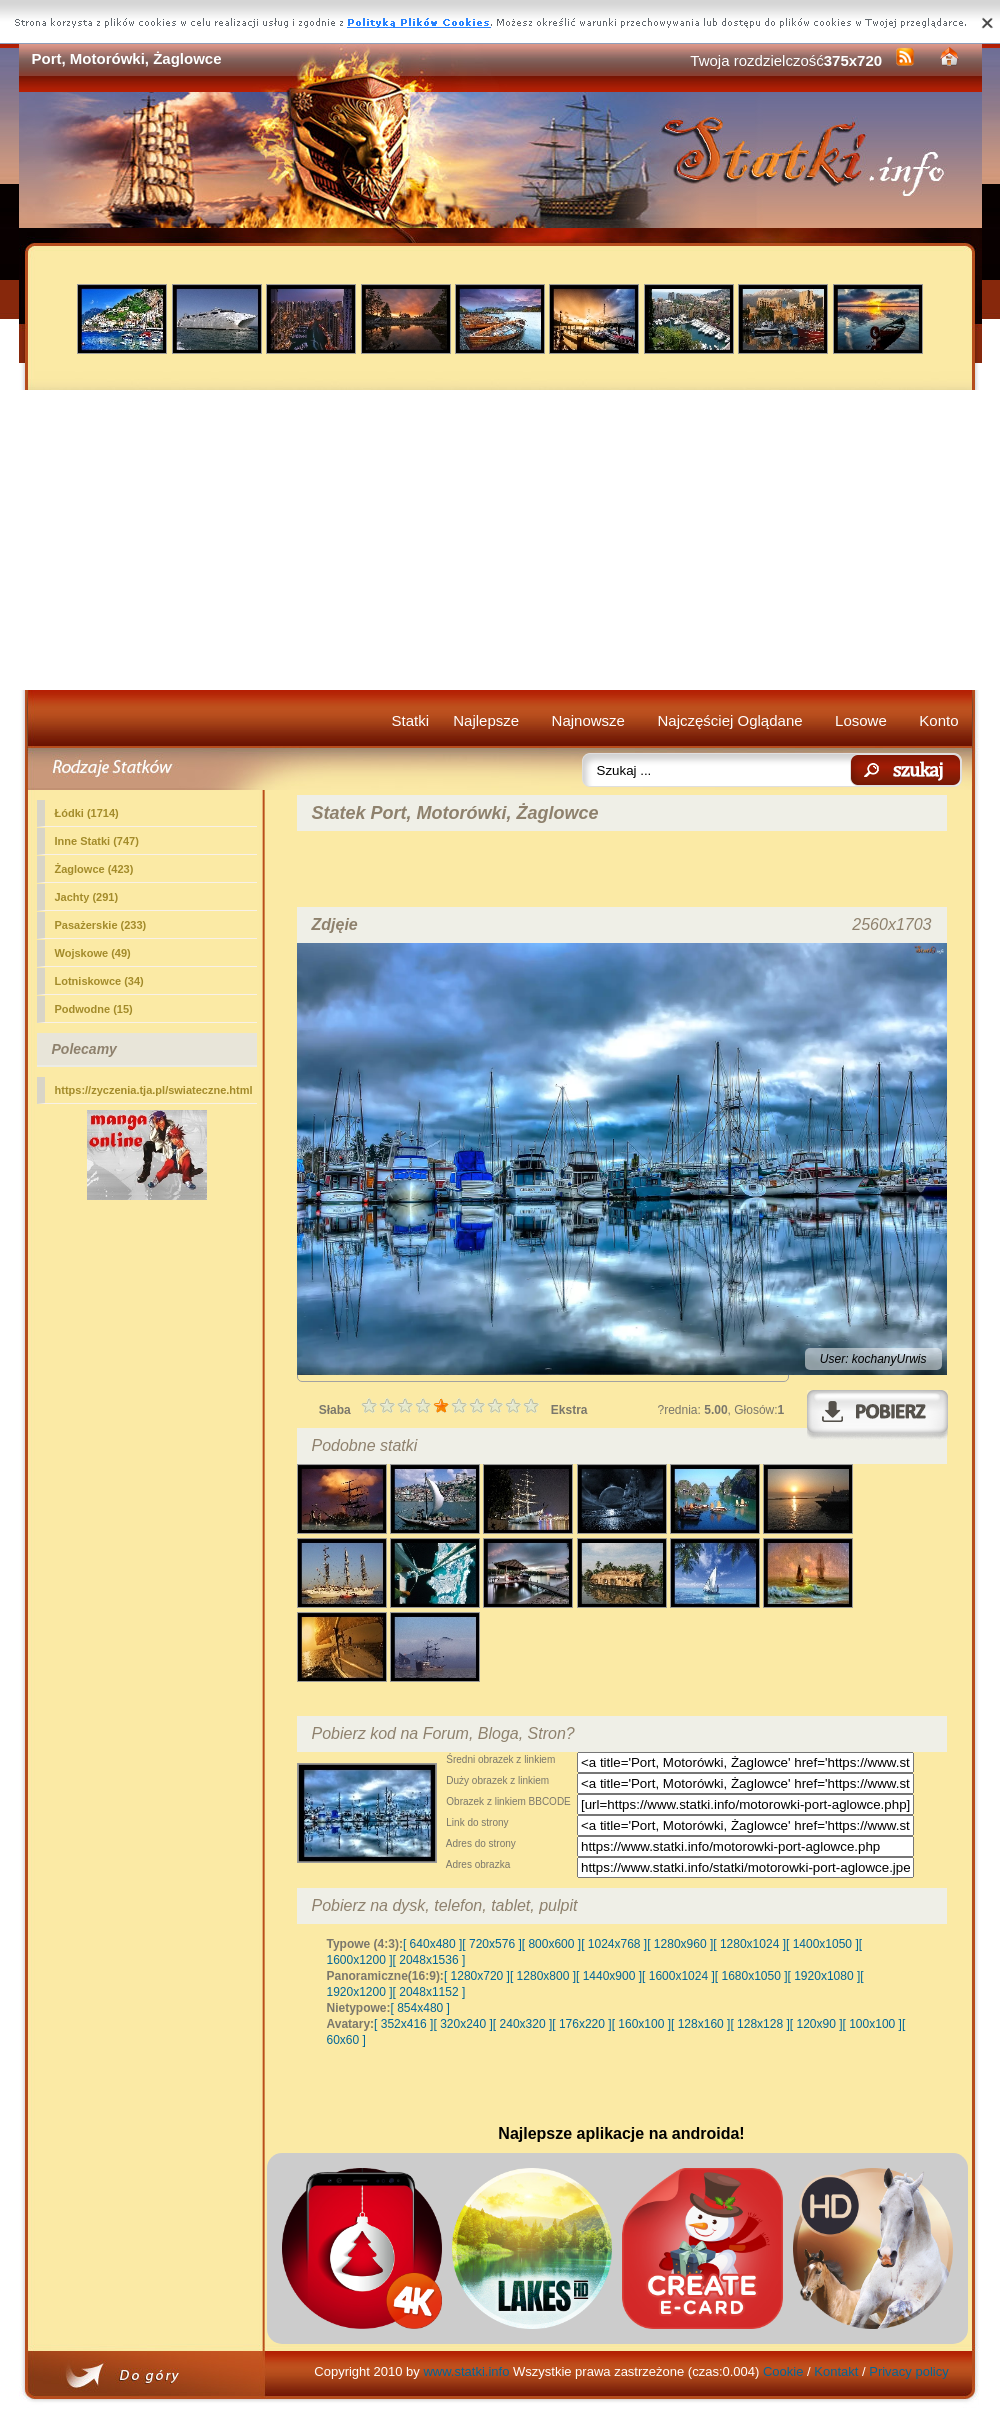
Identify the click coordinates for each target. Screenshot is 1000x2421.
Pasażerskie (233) (101, 925)
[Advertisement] (500, 540)
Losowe (861, 720)
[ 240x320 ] (522, 2024)
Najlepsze (486, 720)
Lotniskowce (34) (99, 981)
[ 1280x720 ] (477, 1976)
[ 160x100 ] (641, 2024)
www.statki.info (466, 2371)
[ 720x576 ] (491, 1944)
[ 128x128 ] (759, 2024)
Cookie (783, 2371)
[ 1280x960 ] (680, 1944)
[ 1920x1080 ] (824, 1976)
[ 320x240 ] (462, 2024)
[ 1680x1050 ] (751, 1976)
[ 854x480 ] (420, 2008)
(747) (97, 841)
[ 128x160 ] (700, 2024)
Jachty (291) (87, 897)
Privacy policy (908, 2371)
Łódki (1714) (87, 813)
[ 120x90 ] (816, 2024)
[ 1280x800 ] (543, 1976)
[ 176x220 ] (581, 2024)
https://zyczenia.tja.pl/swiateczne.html (154, 1090)
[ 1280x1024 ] (749, 1944)
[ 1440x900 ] (609, 1976)
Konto (938, 720)
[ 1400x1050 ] (822, 1944)
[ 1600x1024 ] (678, 1976)
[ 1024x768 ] (614, 1944)
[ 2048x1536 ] (429, 1960)
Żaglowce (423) (94, 869)
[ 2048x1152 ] (429, 1992)
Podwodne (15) (94, 1009)
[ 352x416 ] (403, 2024)
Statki (411, 720)
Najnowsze (588, 720)
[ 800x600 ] (551, 1944)
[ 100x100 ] (872, 2024)
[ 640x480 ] (432, 1944)
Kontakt (836, 2371)
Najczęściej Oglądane (729, 720)
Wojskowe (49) (93, 953)
